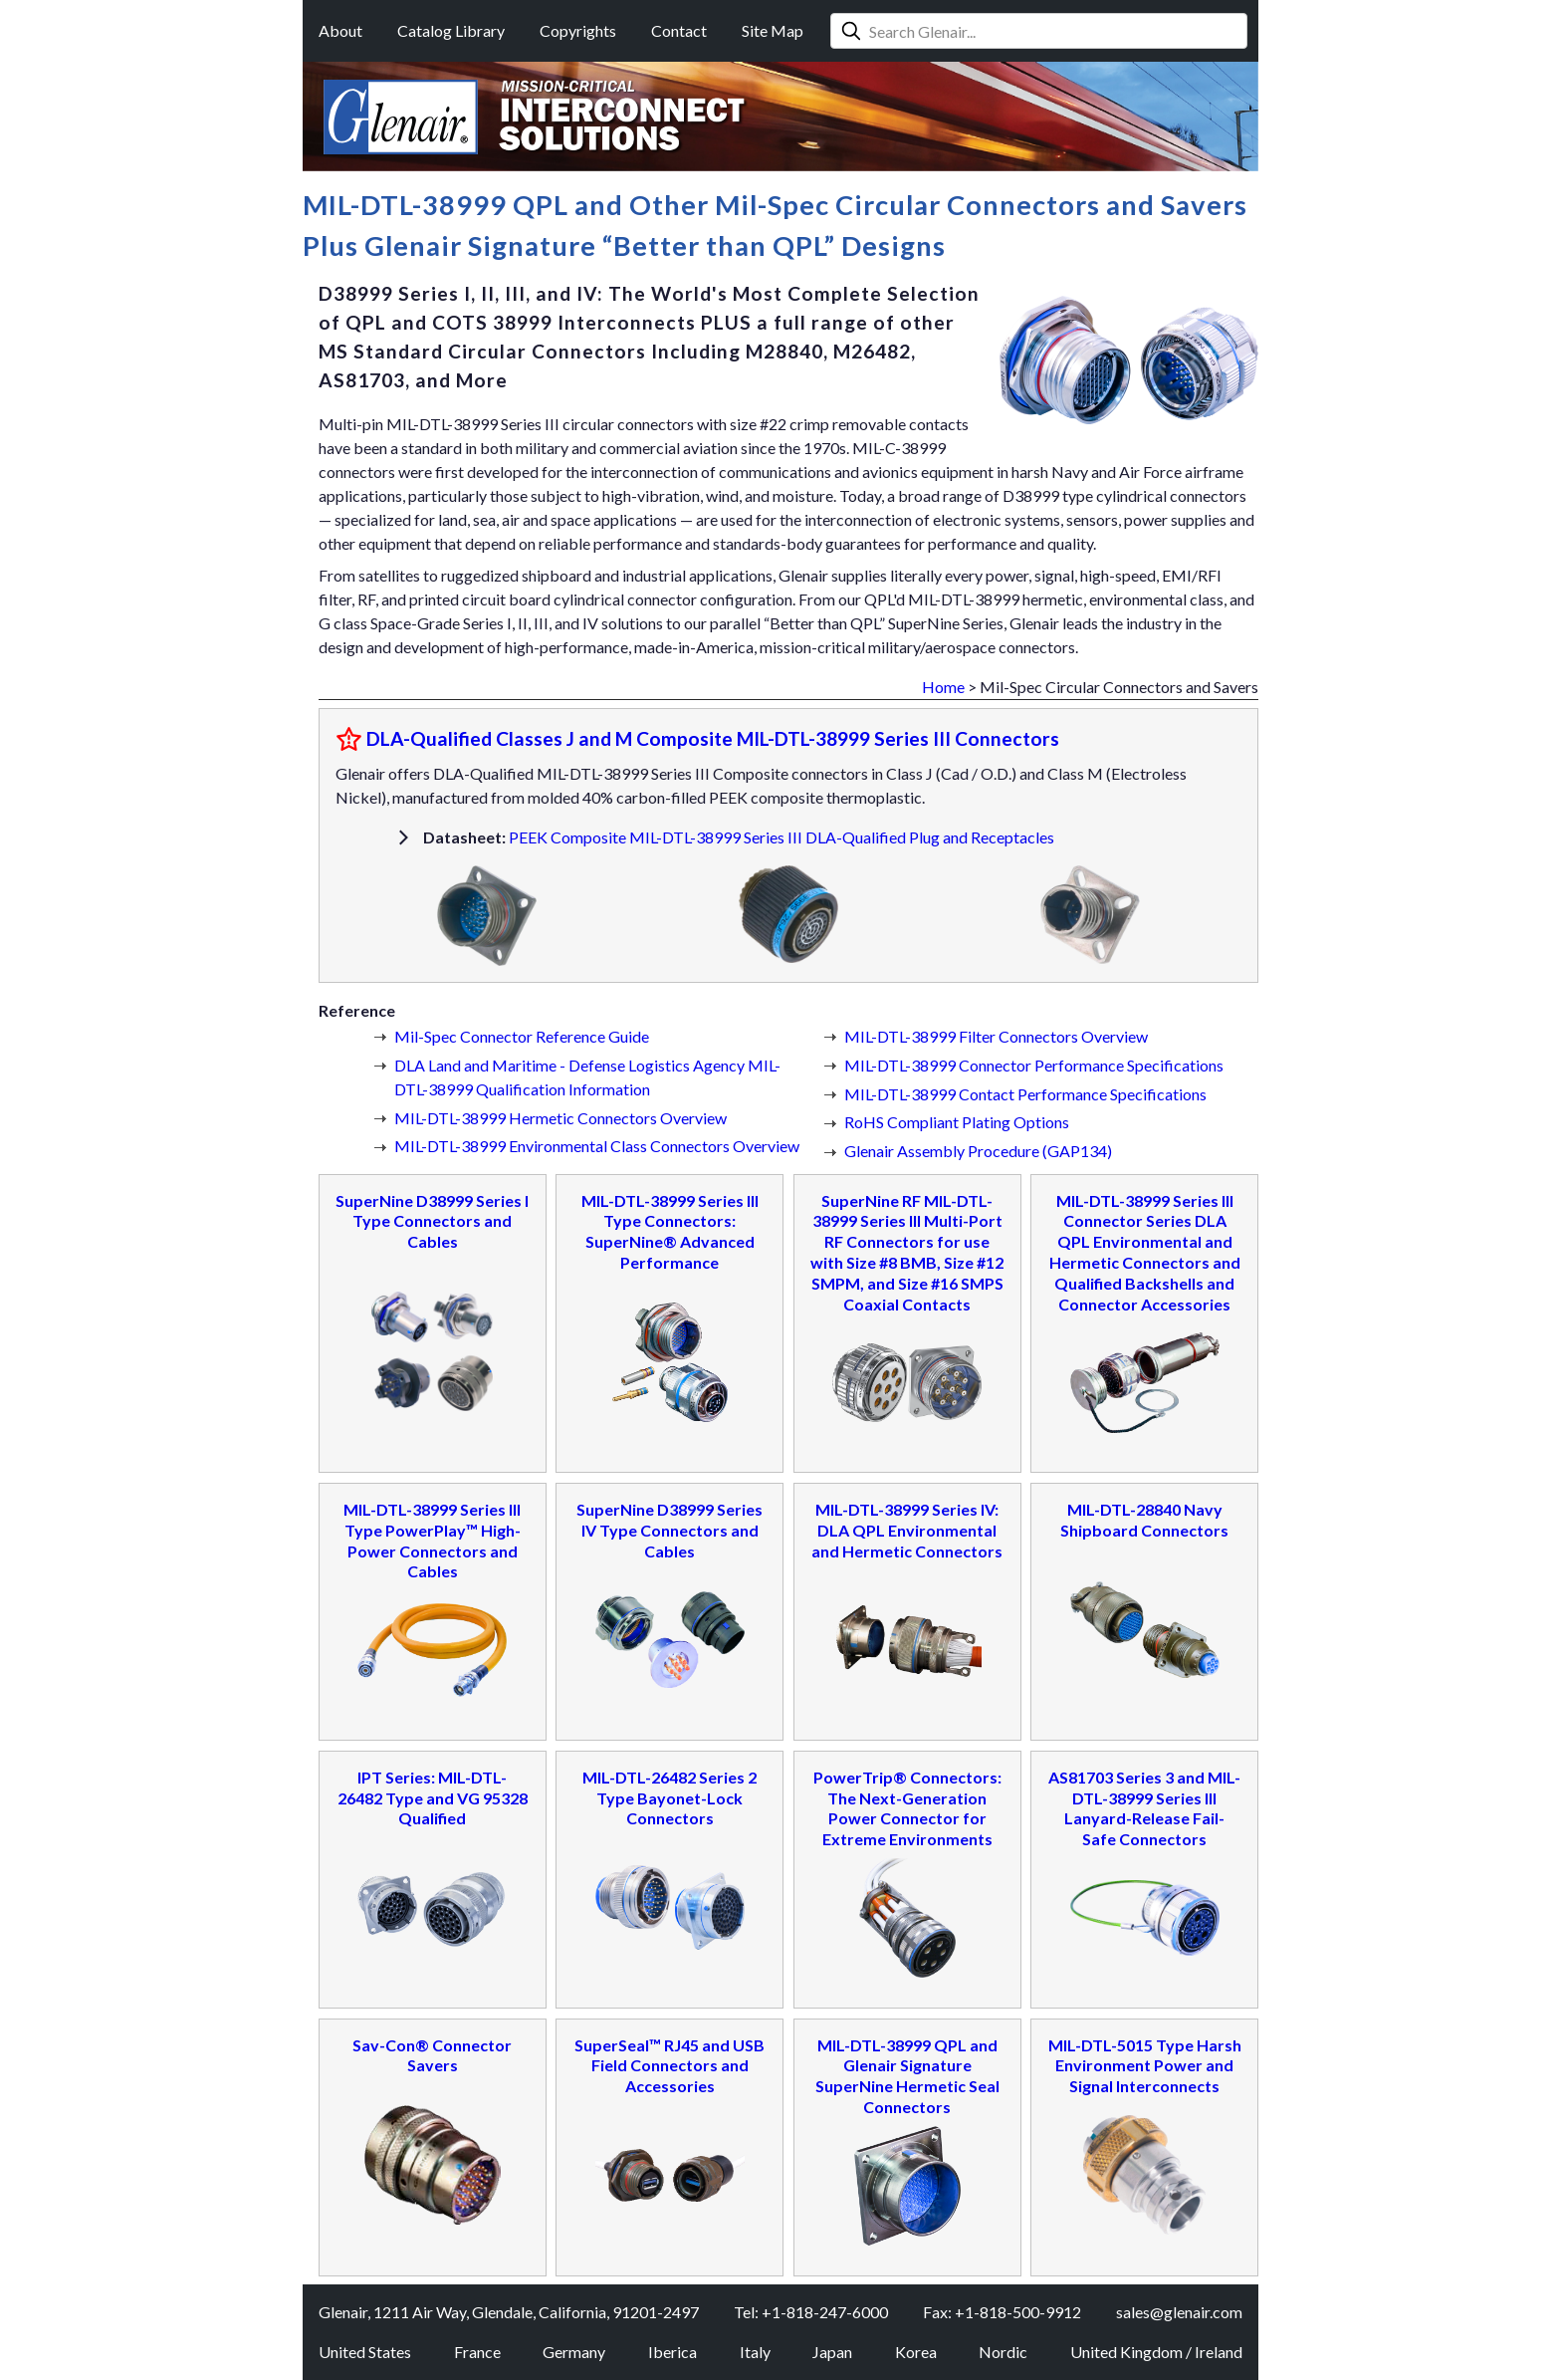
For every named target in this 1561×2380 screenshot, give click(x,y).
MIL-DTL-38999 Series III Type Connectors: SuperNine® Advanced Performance (670, 1231)
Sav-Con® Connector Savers (432, 2055)
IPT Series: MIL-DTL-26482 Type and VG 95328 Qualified (432, 1798)
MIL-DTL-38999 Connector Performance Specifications (1034, 1065)
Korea (916, 2351)
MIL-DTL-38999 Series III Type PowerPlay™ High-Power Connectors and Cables (432, 1540)
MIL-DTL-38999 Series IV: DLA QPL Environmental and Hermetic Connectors (907, 1530)
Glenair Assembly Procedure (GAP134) (978, 1150)
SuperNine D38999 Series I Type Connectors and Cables (432, 1221)
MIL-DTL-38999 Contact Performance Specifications (1025, 1093)
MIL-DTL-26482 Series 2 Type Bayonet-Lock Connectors (669, 1798)
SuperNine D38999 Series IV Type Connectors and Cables (669, 1530)
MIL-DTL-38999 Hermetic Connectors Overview (560, 1117)
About (340, 30)
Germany (574, 2351)
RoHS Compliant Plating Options (956, 1121)
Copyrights (578, 30)
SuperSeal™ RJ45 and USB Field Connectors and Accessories (669, 2065)
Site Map (772, 30)
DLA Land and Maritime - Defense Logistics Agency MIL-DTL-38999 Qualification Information (587, 1077)
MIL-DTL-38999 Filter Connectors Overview (996, 1036)
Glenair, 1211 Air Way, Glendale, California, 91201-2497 (509, 2311)
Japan (832, 2351)
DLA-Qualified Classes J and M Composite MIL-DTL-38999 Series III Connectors (712, 738)
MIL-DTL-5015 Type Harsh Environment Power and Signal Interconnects (1144, 2065)
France (477, 2351)
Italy (755, 2351)
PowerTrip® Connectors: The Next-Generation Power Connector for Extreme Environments (907, 1808)
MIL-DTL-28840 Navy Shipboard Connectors (1144, 1520)
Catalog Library (451, 30)
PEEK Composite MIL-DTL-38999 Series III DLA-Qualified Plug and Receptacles (781, 837)
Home (943, 686)
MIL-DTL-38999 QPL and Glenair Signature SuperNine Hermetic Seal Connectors (907, 2075)
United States (365, 2351)
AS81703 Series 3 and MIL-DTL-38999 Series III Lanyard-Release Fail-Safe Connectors (1144, 1808)
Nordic (1003, 2351)
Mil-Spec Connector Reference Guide (521, 1036)
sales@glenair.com (1179, 2311)
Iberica (672, 2351)
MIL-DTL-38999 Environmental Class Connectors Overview (596, 1145)
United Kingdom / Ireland (1156, 2351)
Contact (679, 30)
